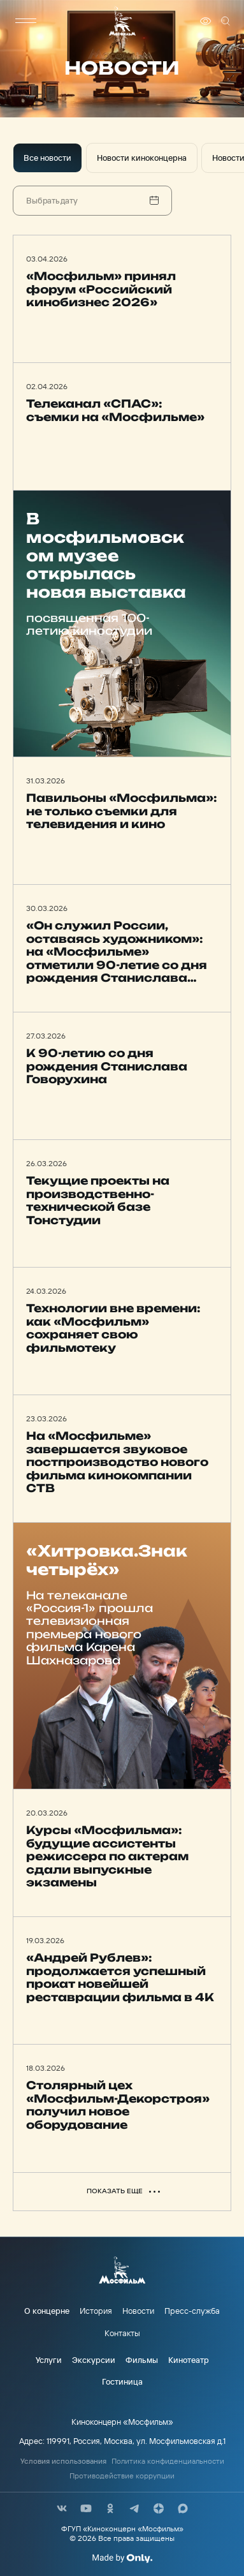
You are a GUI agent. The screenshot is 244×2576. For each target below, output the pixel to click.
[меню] (25, 21)
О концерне (46, 2311)
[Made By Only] (122, 2558)
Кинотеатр (188, 2360)
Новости (138, 2311)
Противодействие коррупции (122, 2475)
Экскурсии (93, 2360)
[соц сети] (62, 2508)
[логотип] (122, 20)
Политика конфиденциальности (167, 2461)
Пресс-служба (192, 2311)
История (96, 2311)
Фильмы (142, 2360)
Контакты (122, 2333)
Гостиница (122, 2381)
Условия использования (63, 2461)
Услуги (49, 2360)
